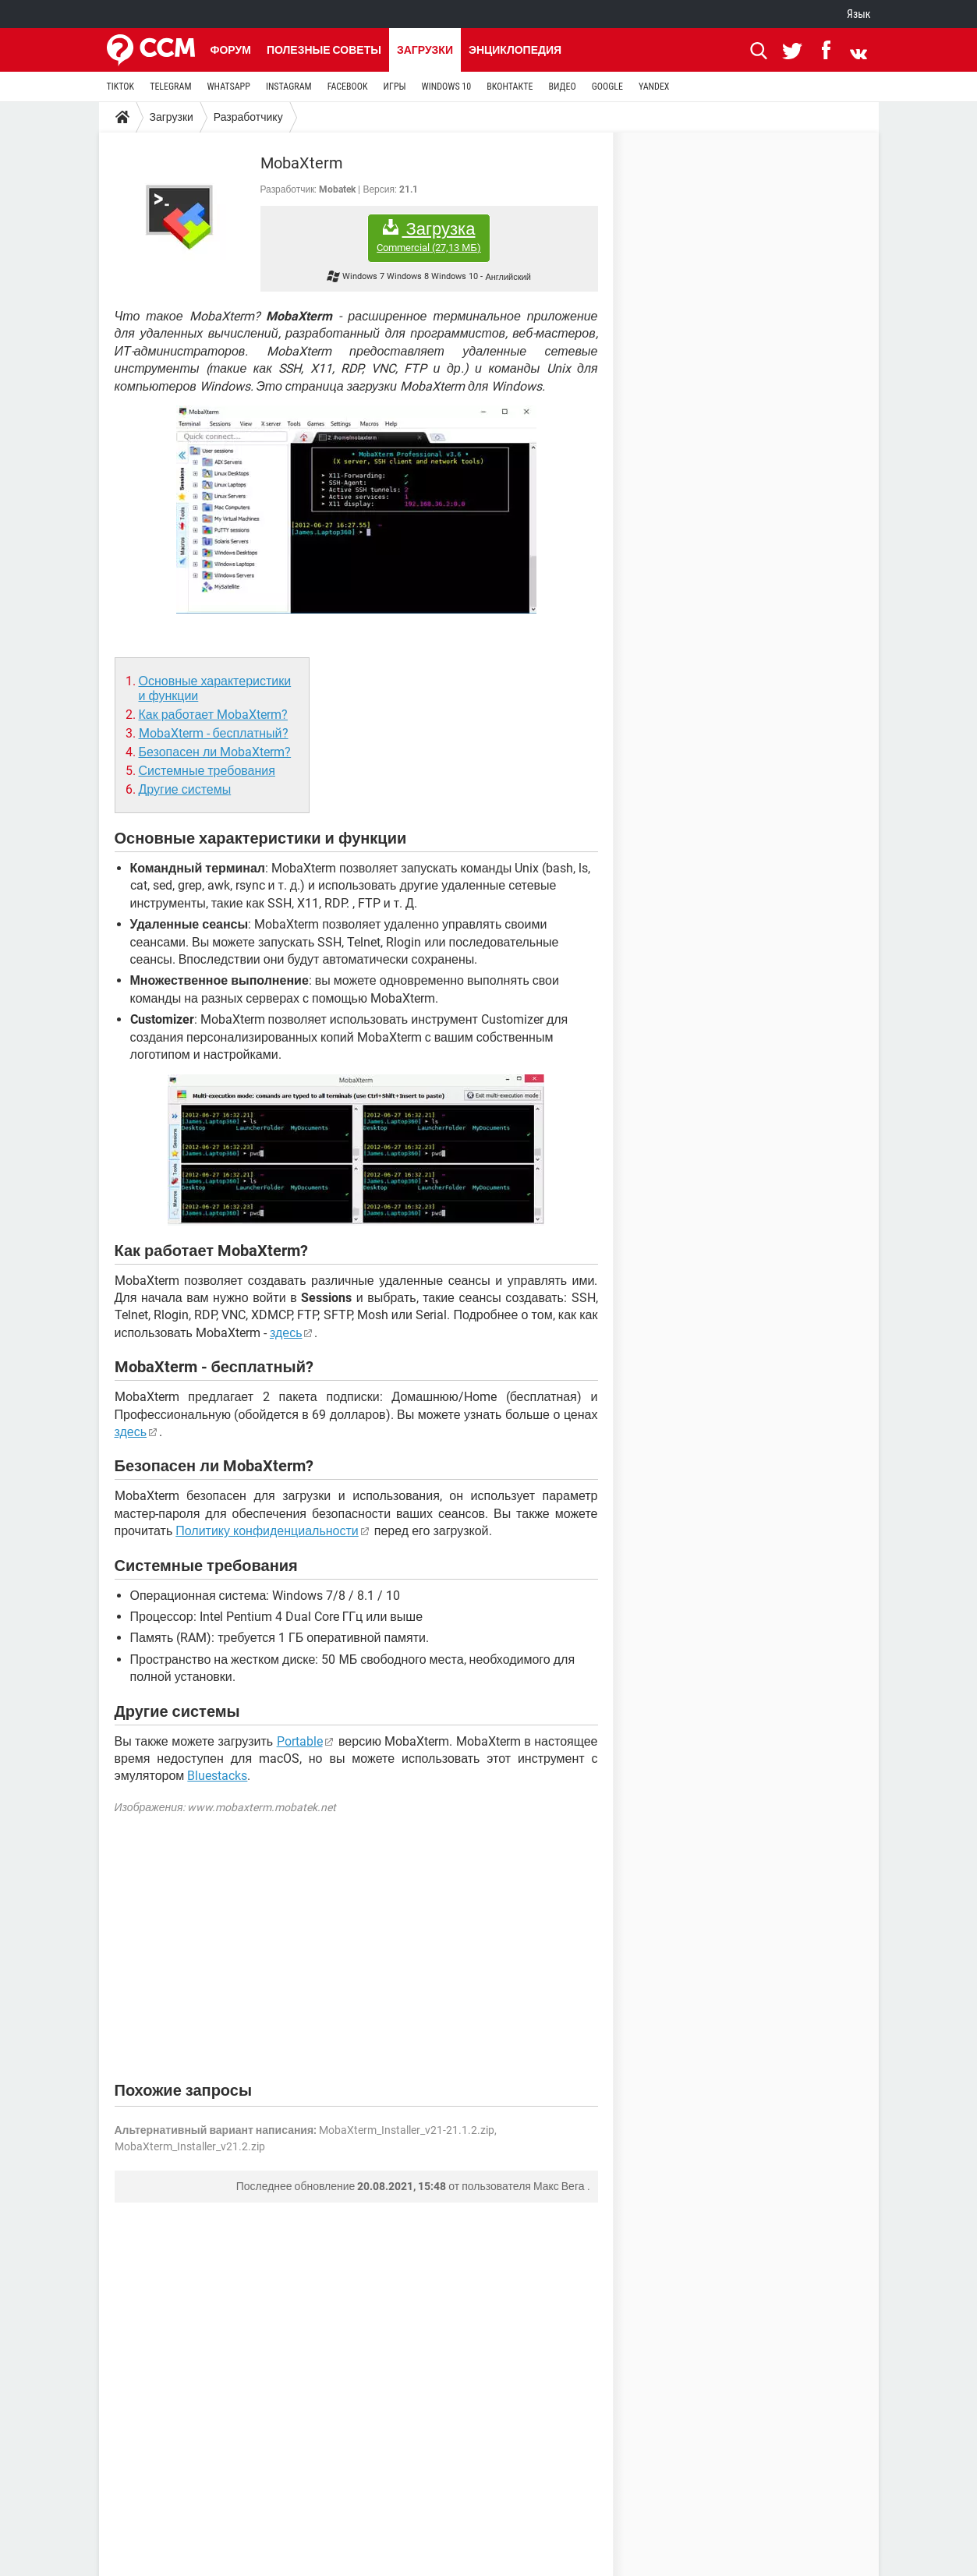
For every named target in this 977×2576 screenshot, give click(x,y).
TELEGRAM (170, 86)
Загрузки (425, 50)
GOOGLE (607, 86)
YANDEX (654, 86)
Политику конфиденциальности (267, 1530)
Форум (231, 50)
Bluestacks (217, 1775)
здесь (286, 1332)
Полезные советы (324, 50)
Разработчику (248, 117)
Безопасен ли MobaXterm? (215, 752)
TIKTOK (121, 86)
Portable (300, 1741)
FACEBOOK (347, 86)
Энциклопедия (515, 50)
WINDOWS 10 (447, 86)
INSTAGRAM (289, 86)
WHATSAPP (228, 86)
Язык (858, 14)
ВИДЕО (561, 86)
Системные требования (207, 770)
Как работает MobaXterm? (213, 714)
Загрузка (429, 236)
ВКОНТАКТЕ (510, 86)
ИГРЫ (395, 86)
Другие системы (185, 789)
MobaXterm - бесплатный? (213, 733)
